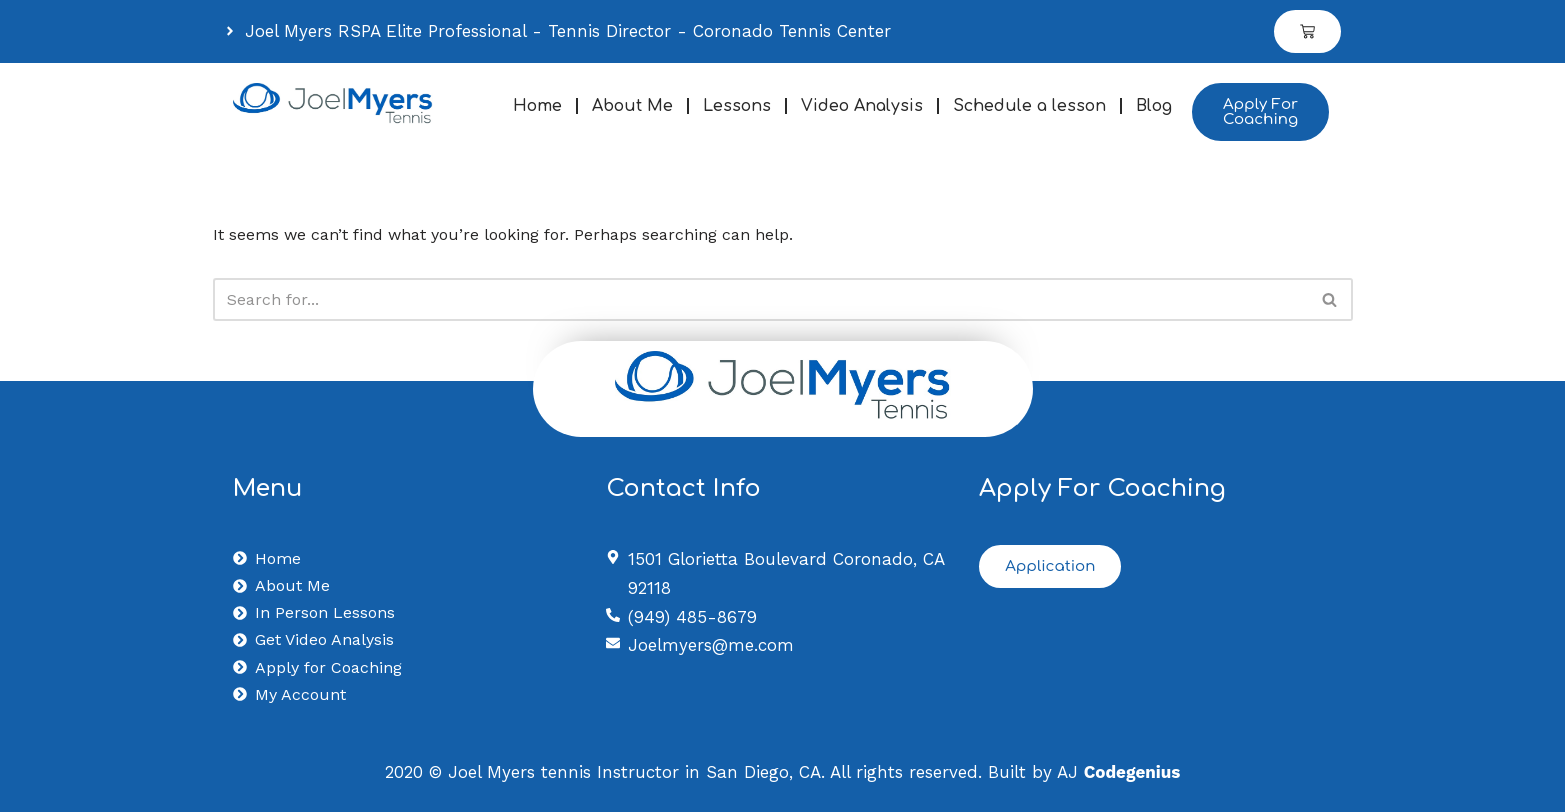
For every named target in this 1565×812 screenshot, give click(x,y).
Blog (1154, 106)
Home (537, 106)
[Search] (760, 299)
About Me (632, 106)
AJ (1119, 772)
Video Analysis (862, 106)
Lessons (737, 106)
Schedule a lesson (1029, 106)
